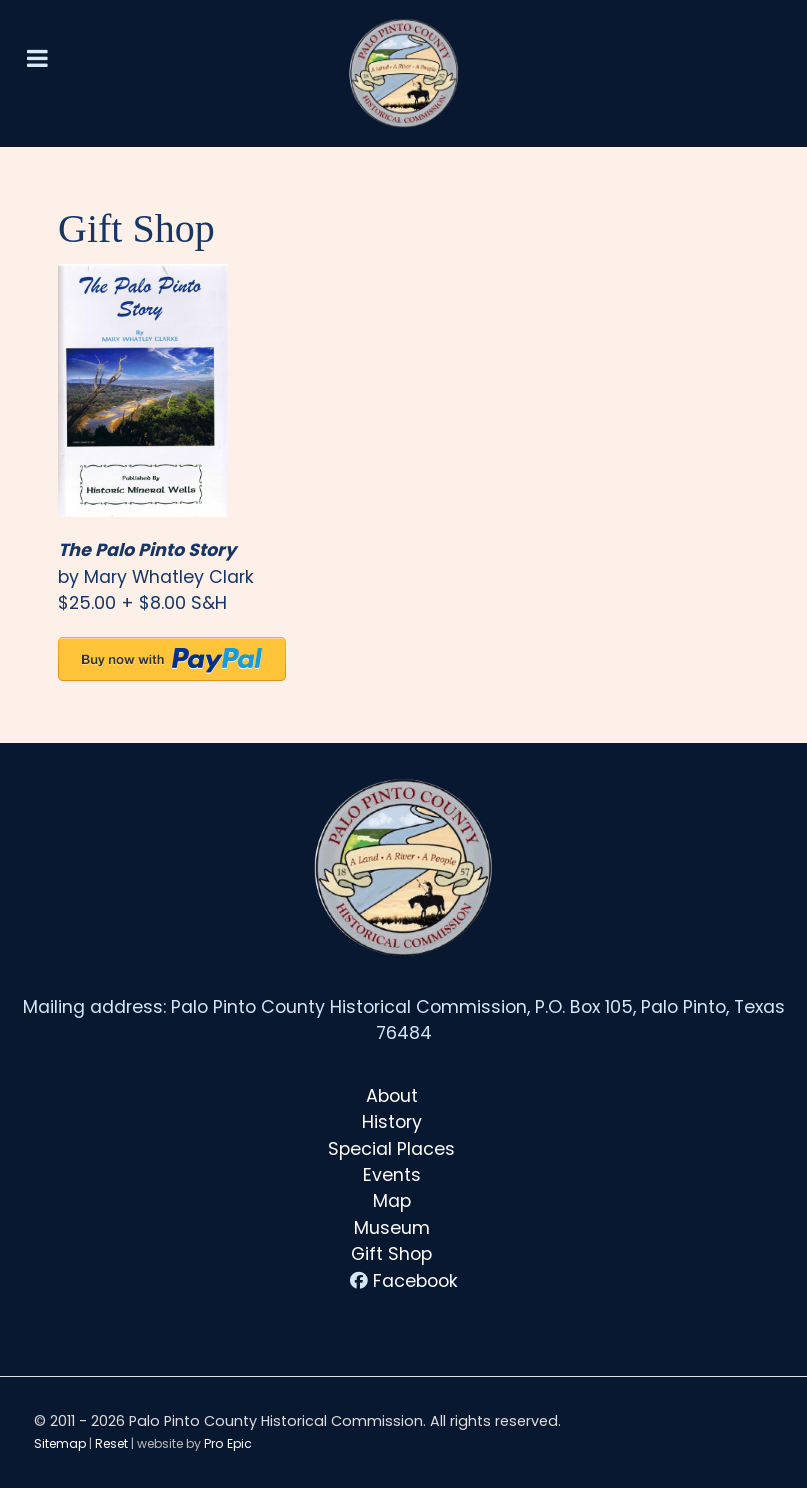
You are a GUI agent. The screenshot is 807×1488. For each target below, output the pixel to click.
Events (392, 1175)
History (392, 1122)
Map (392, 1201)
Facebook (415, 1281)
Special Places (391, 1149)
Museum (392, 1228)
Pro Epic (228, 1443)
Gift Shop (391, 1254)
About (392, 1096)
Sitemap (60, 1443)
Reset (111, 1443)
